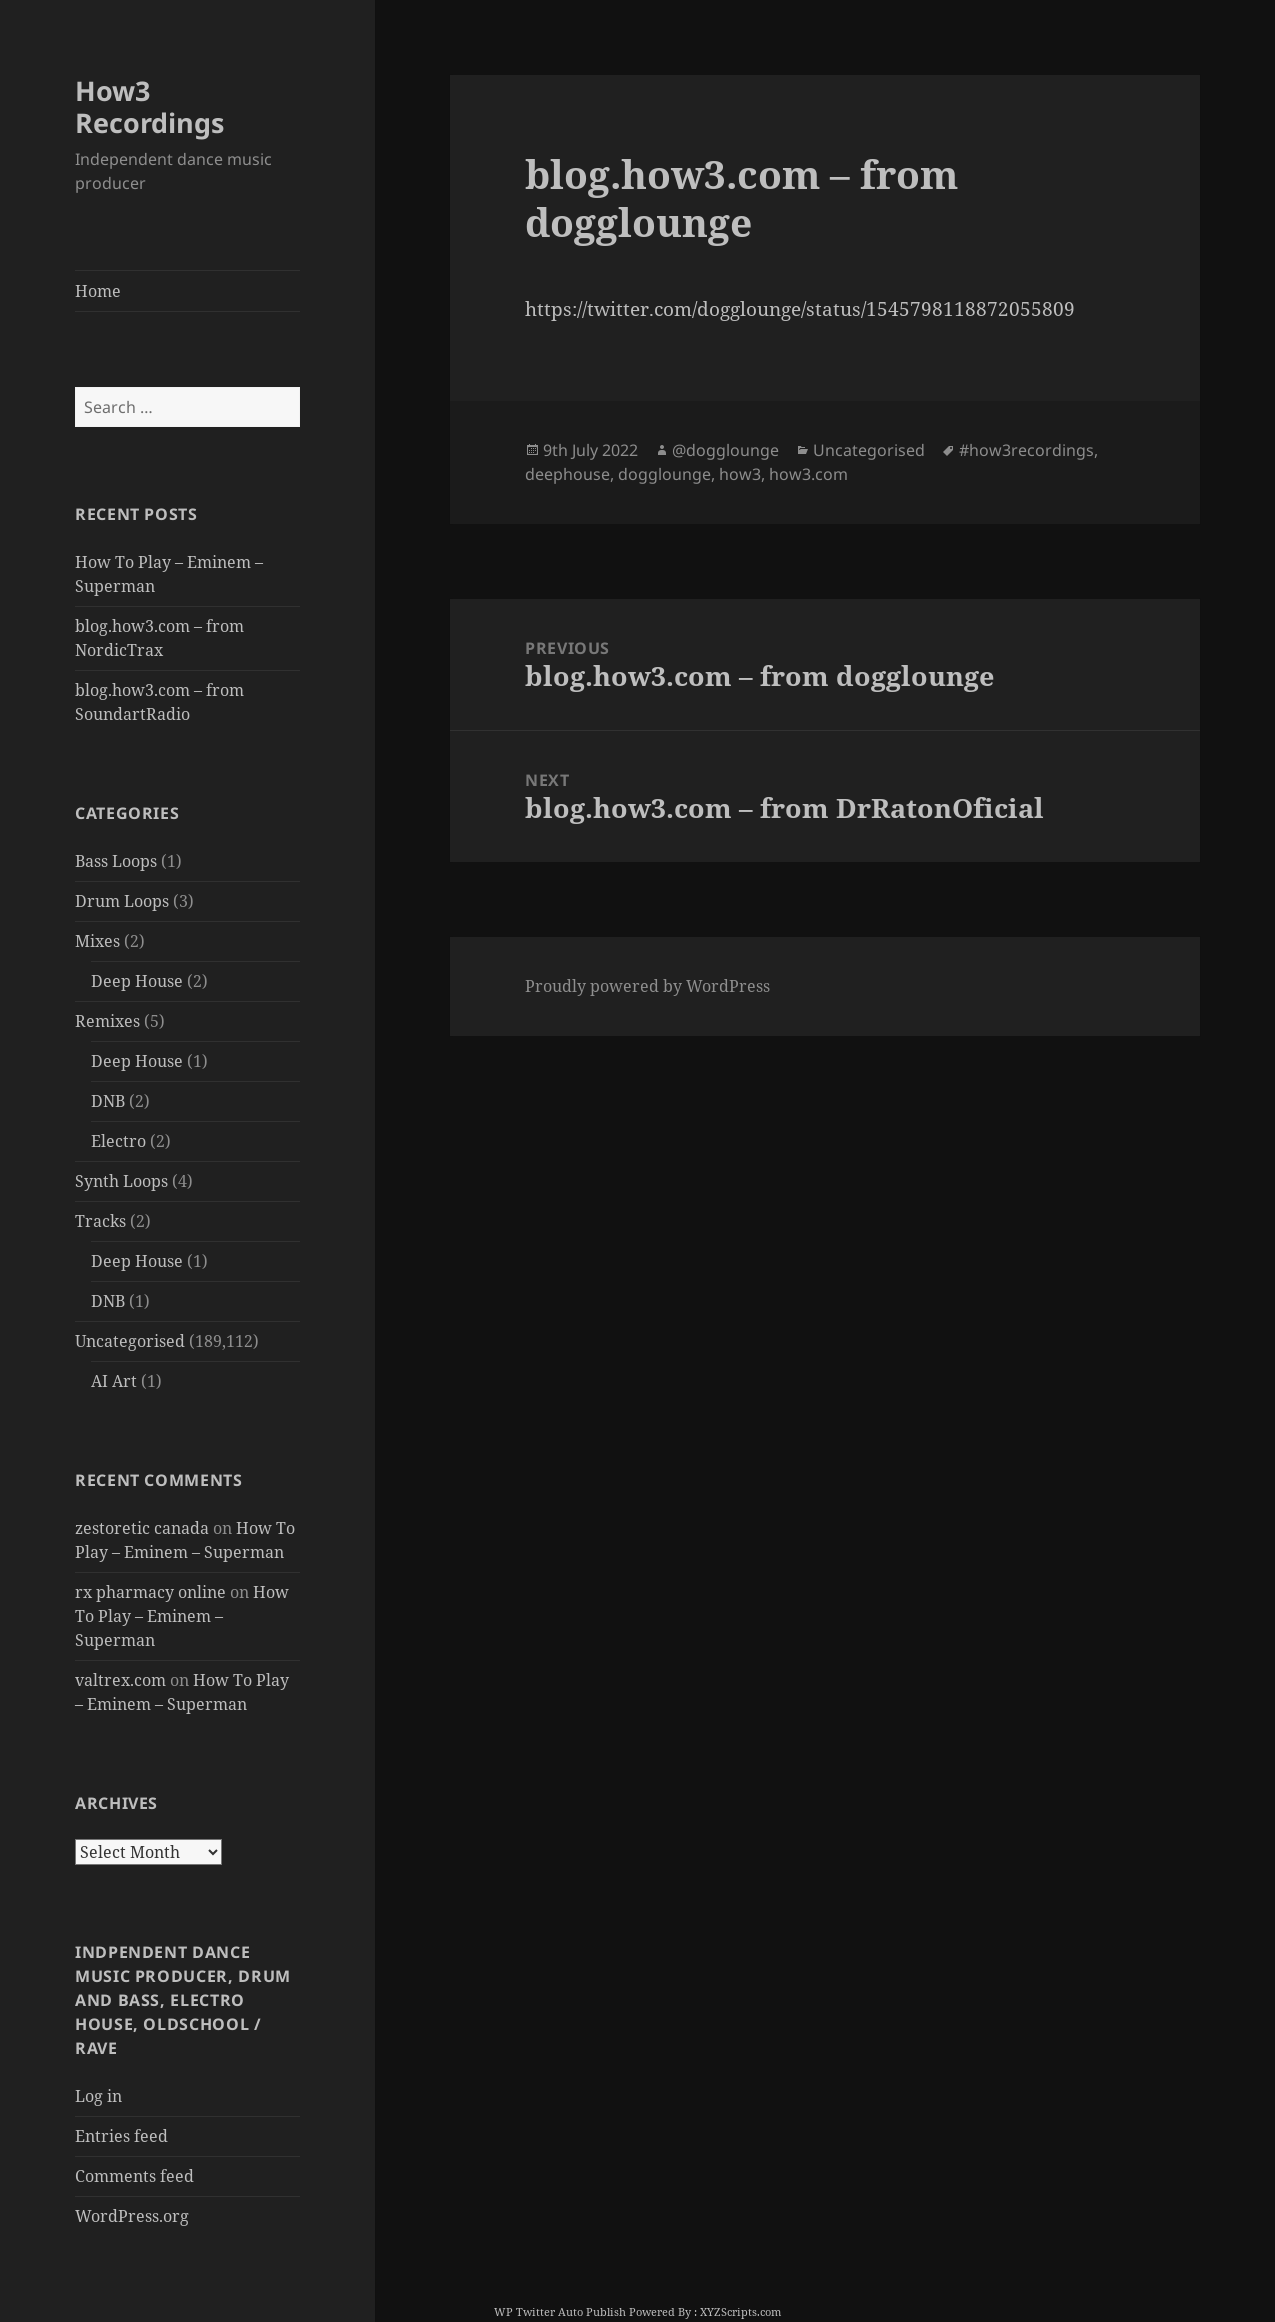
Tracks (100, 1221)
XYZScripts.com (740, 2311)
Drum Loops (122, 901)
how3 (740, 474)
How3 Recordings (149, 106)
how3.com (808, 474)
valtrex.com (120, 1680)
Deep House (137, 981)
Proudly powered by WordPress (647, 986)
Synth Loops (121, 1181)
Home (98, 291)
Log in (98, 2096)
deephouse (567, 474)
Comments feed (134, 2176)
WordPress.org (132, 2216)
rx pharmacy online (150, 1592)
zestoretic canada (142, 1528)
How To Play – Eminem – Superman (182, 1616)
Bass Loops (116, 861)
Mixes (97, 941)
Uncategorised (130, 1341)
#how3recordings (1026, 450)
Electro (118, 1141)
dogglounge (664, 474)
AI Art (114, 1381)
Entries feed (121, 2136)
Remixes (107, 1021)
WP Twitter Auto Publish (560, 2311)
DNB (108, 1101)
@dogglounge (725, 450)
